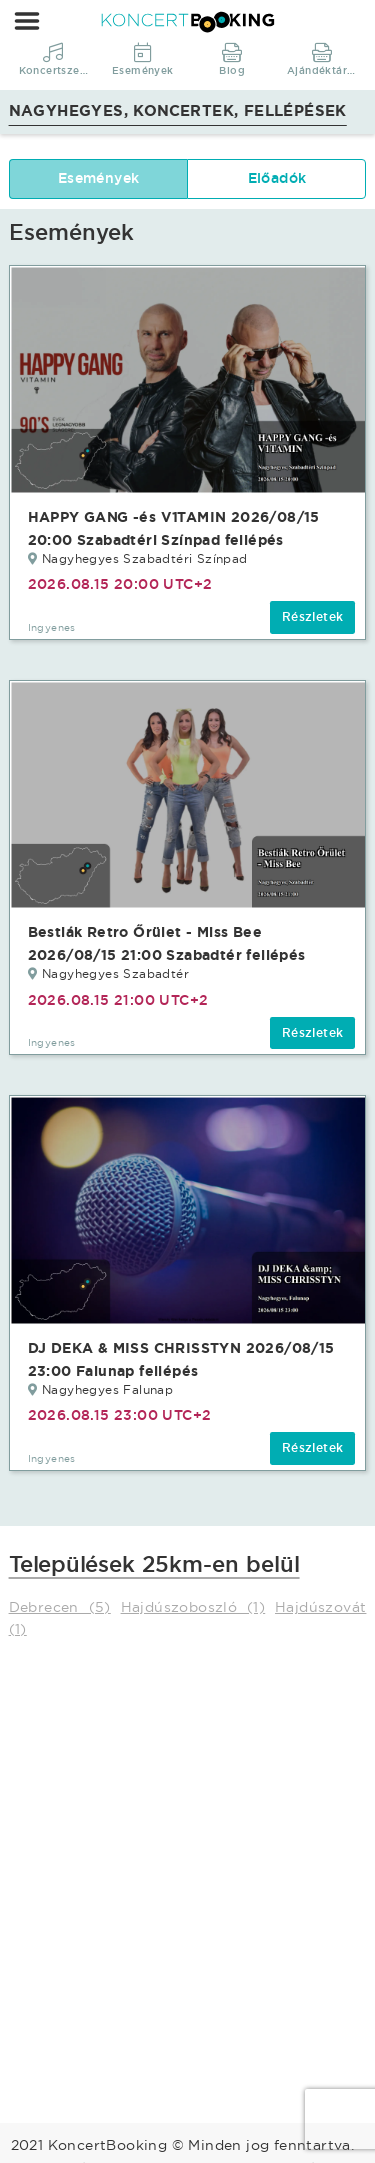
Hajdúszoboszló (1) (193, 1607)
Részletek (313, 617)
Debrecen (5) (60, 1607)
